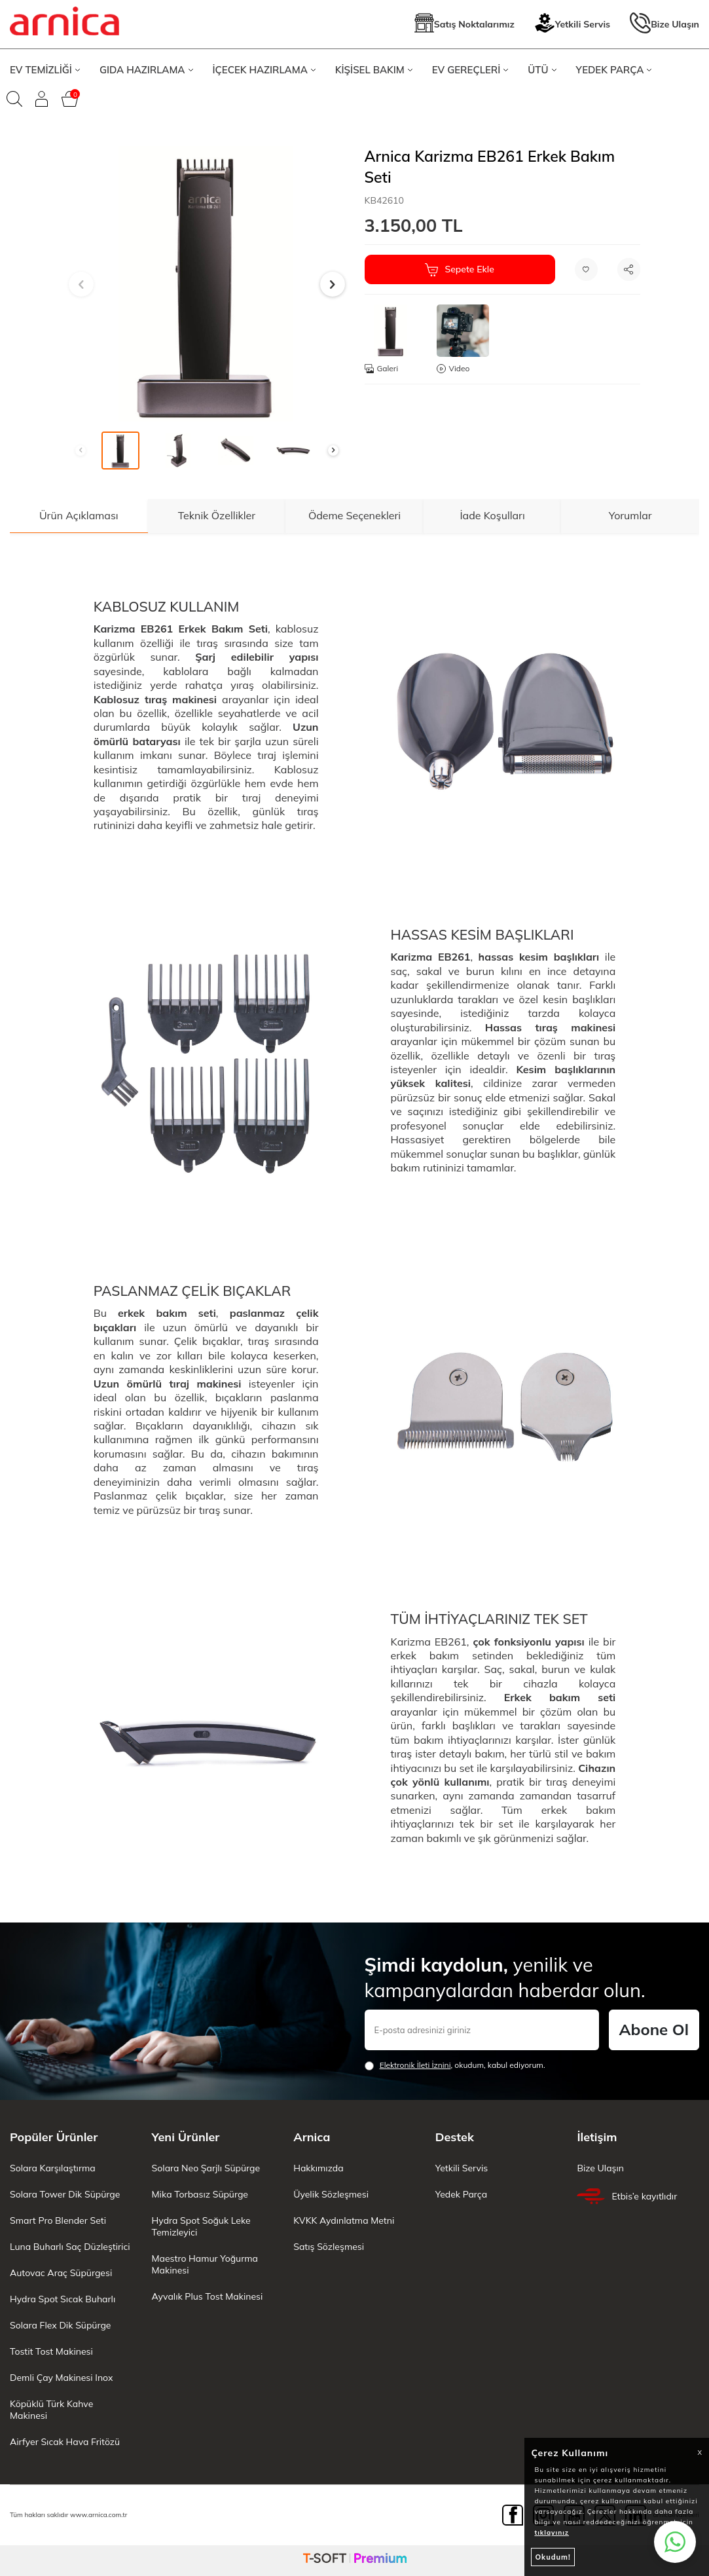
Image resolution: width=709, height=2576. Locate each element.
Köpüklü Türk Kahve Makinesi (51, 2409)
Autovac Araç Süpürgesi (61, 2273)
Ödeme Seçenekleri (354, 515)
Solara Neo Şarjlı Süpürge (206, 2168)
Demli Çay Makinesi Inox (61, 2377)
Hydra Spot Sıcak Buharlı (62, 2299)
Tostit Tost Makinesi (51, 2351)
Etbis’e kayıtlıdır (627, 2196)
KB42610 (384, 200)
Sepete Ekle (459, 269)
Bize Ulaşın (664, 24)
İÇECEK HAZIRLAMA (264, 70)
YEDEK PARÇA (614, 70)
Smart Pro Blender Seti (58, 2220)
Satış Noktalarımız (464, 24)
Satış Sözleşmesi (328, 2247)
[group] (206, 284)
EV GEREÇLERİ (470, 70)
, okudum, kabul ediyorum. (455, 2065)
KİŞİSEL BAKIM (373, 70)
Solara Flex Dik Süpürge (60, 2325)
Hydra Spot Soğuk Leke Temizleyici (201, 2226)
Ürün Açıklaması (78, 515)
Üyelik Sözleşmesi (331, 2194)
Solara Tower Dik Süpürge (65, 2194)
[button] (81, 284)
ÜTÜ (542, 70)
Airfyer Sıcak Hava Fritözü (65, 2442)
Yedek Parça (461, 2194)
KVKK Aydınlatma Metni (343, 2220)
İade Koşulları (492, 515)
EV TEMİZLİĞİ (45, 70)
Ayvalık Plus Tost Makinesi (207, 2296)
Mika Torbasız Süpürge (200, 2194)
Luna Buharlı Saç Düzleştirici (70, 2247)
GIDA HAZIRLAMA (146, 70)
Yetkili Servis (572, 24)
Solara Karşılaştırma (53, 2168)
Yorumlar (630, 515)
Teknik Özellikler (216, 515)
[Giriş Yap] (41, 99)
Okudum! (552, 2557)
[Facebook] (512, 2515)
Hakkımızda (318, 2168)
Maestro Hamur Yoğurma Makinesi (205, 2264)
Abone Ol (654, 2029)
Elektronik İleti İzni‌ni (415, 2065)
